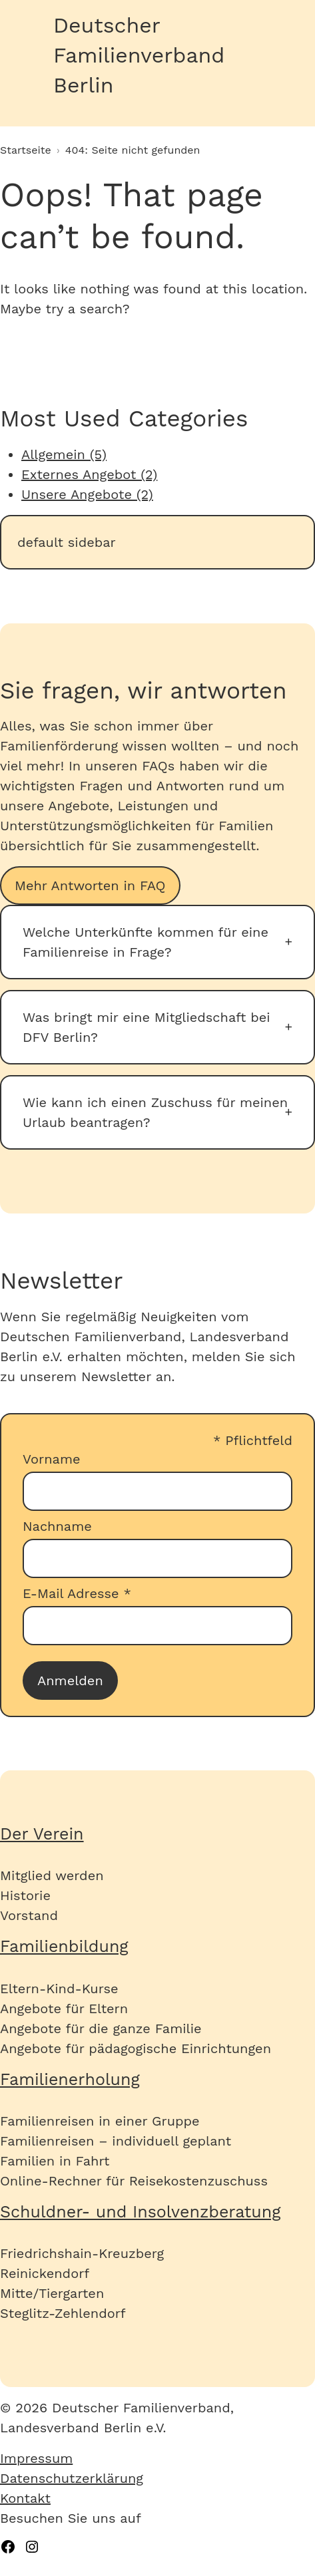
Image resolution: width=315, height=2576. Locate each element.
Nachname (57, 1526)
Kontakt (25, 2498)
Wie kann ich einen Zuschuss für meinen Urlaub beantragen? (155, 1112)
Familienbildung (64, 1946)
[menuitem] (157, 2458)
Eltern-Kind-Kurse (59, 1989)
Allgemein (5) (64, 454)
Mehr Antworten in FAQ (90, 885)
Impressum (36, 2458)
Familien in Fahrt (54, 2161)
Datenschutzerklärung (71, 2478)
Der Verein (42, 1834)
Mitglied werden (52, 1875)
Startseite (25, 150)
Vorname (52, 1459)
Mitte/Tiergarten (52, 2293)
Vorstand (29, 1915)
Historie (25, 1895)
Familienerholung (70, 2079)
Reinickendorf (44, 2273)
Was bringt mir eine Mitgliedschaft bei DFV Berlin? (146, 1027)
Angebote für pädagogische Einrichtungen (135, 2048)
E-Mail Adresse (77, 1593)
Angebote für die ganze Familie (101, 2028)
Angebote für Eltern (64, 2008)
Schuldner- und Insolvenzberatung (140, 2211)
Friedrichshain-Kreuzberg (82, 2253)
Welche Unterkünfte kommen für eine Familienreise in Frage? (145, 942)
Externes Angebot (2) (89, 474)
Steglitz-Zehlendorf (63, 2313)
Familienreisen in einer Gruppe (100, 2121)
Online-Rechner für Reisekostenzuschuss (134, 2181)
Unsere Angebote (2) (87, 494)
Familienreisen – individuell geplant (115, 2141)
